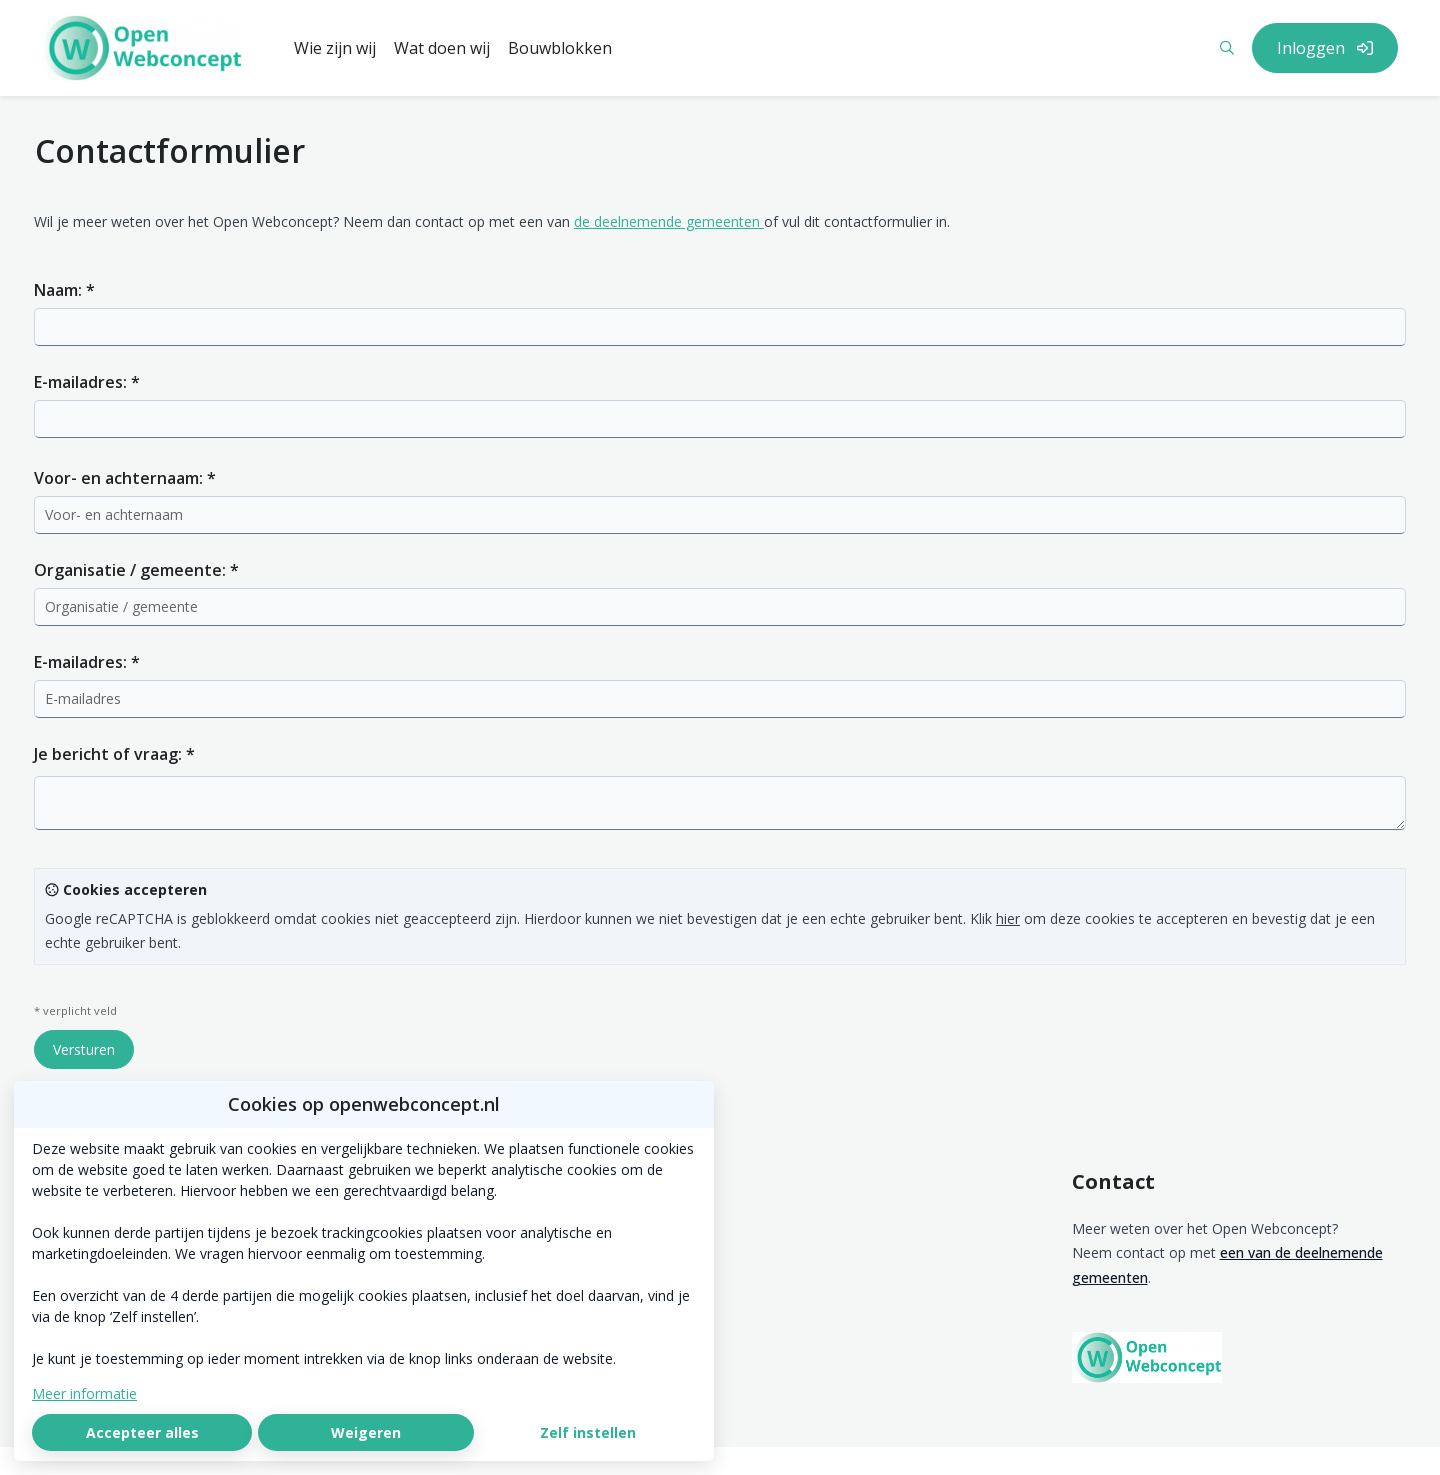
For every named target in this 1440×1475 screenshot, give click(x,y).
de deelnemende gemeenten (669, 221)
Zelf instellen (588, 1432)
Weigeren (366, 1432)
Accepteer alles (142, 1432)
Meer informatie (84, 1393)
